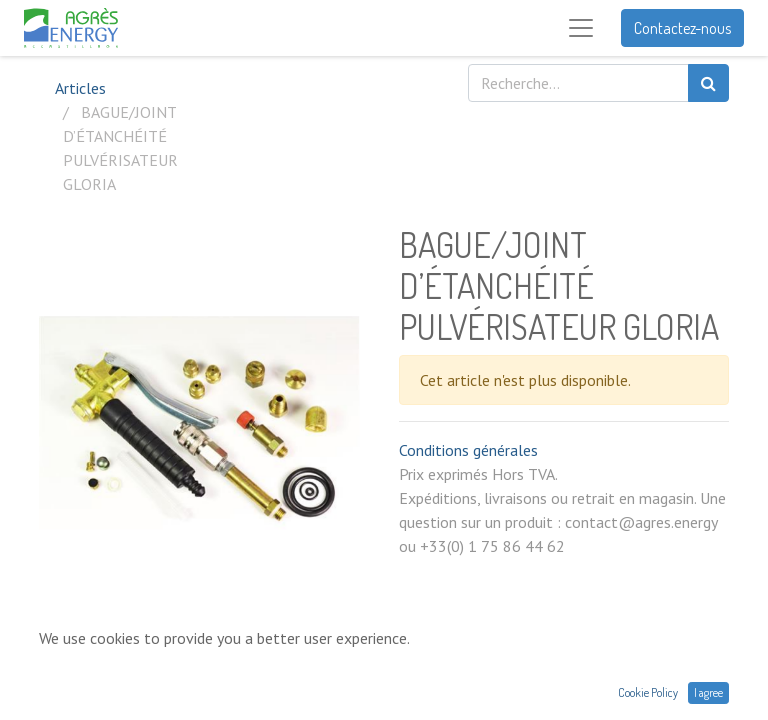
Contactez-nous (682, 28)
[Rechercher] (708, 83)
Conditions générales (468, 450)
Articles (80, 88)
